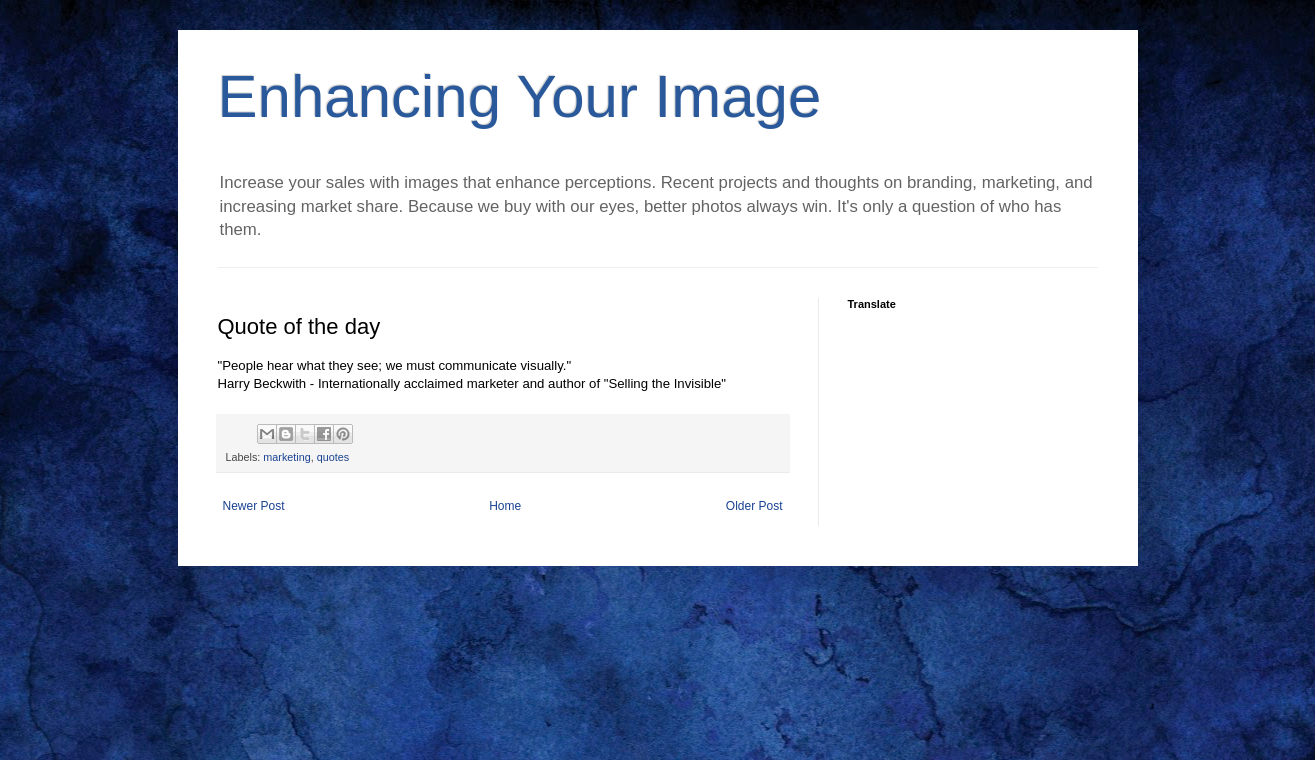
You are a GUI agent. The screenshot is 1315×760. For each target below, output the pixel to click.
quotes (333, 457)
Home (505, 506)
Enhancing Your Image (520, 96)
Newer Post (254, 506)
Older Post (754, 506)
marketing (286, 457)
